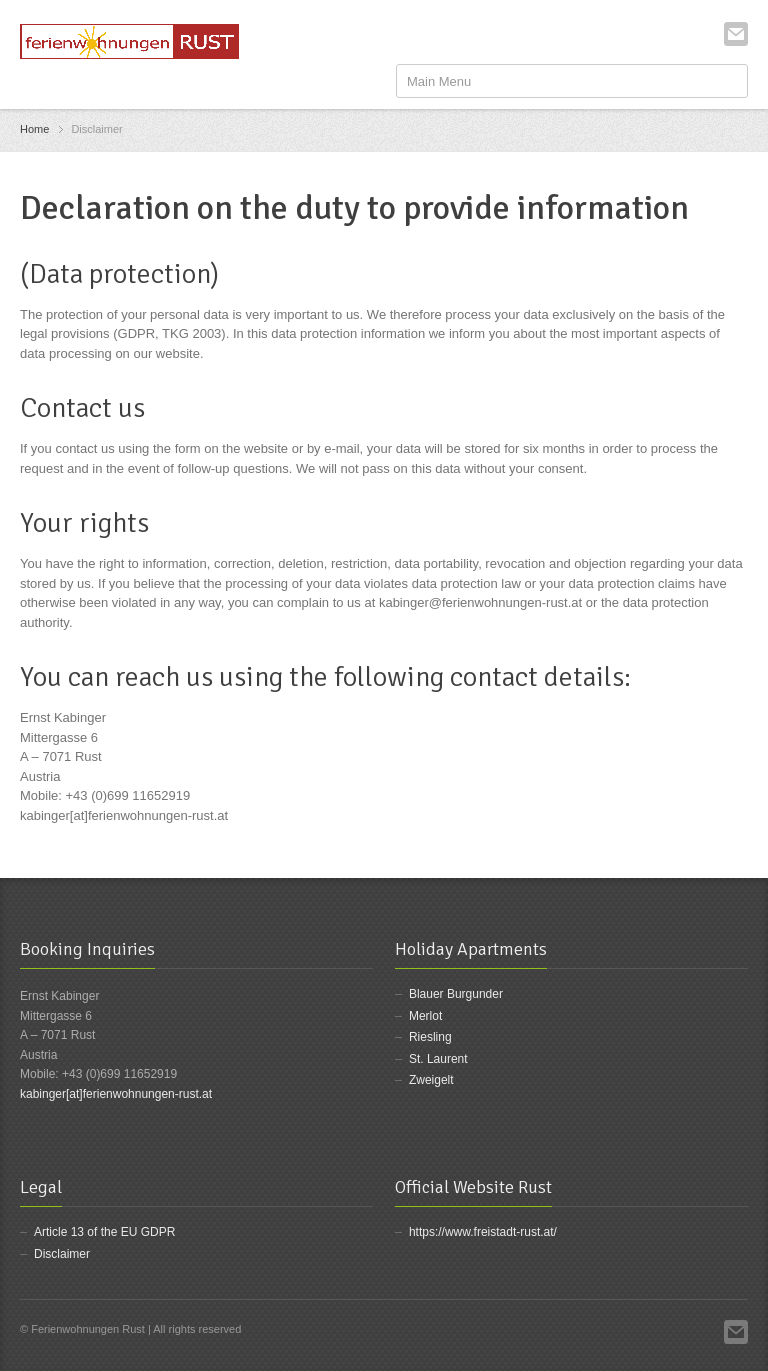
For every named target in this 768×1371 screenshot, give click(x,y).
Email (736, 34)
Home (34, 129)
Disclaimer (62, 1254)
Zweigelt (431, 1080)
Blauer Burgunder (456, 994)
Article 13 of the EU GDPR (104, 1232)
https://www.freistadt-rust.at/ (483, 1232)
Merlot (425, 1016)
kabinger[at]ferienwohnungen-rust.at (116, 1094)
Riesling (430, 1037)
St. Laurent (438, 1059)
